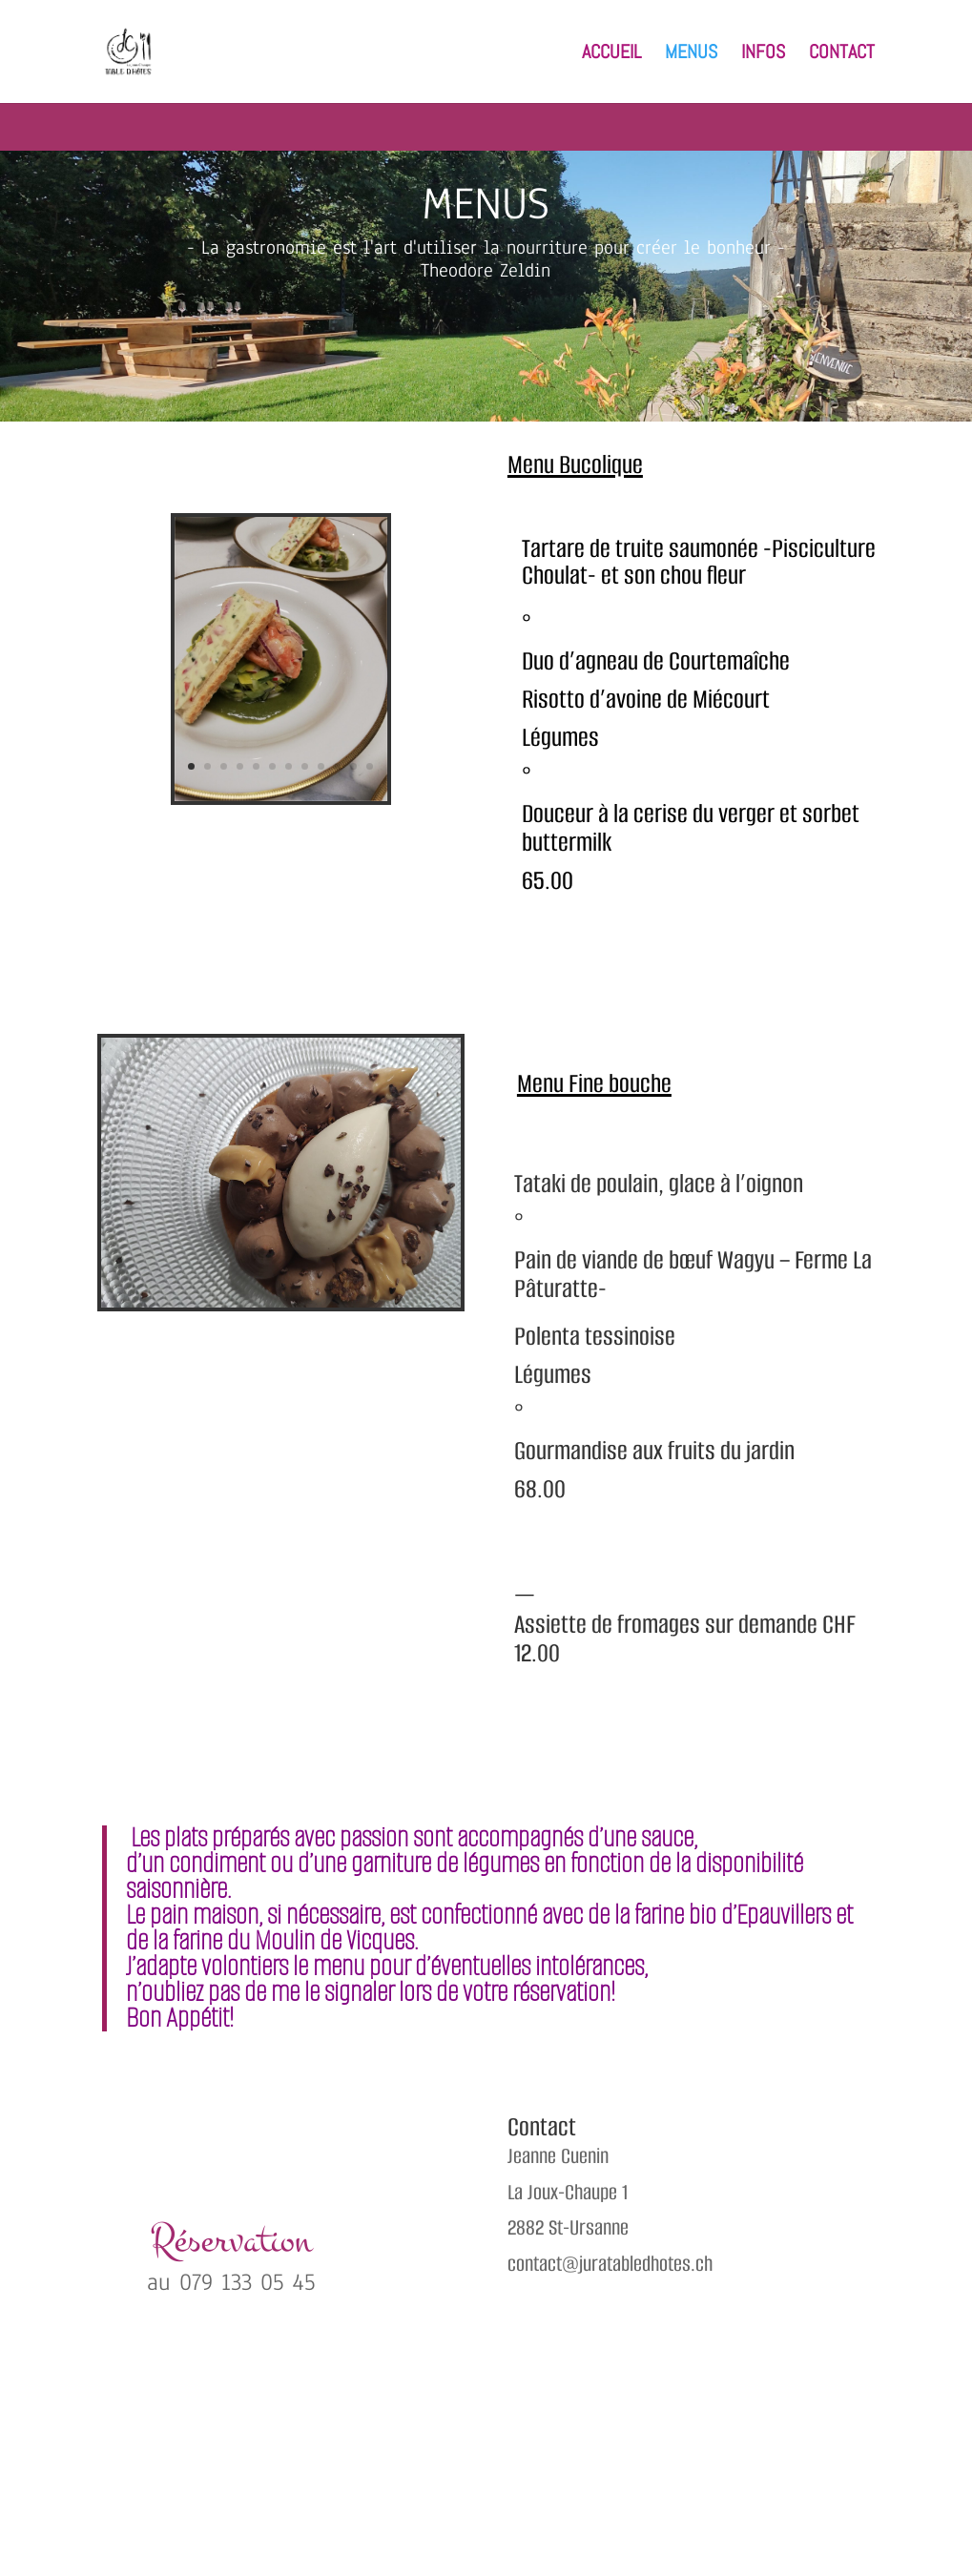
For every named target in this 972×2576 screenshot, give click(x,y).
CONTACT (842, 54)
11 (353, 766)
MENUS (691, 54)
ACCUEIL (611, 54)
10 (337, 766)
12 (369, 766)
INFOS (763, 54)
